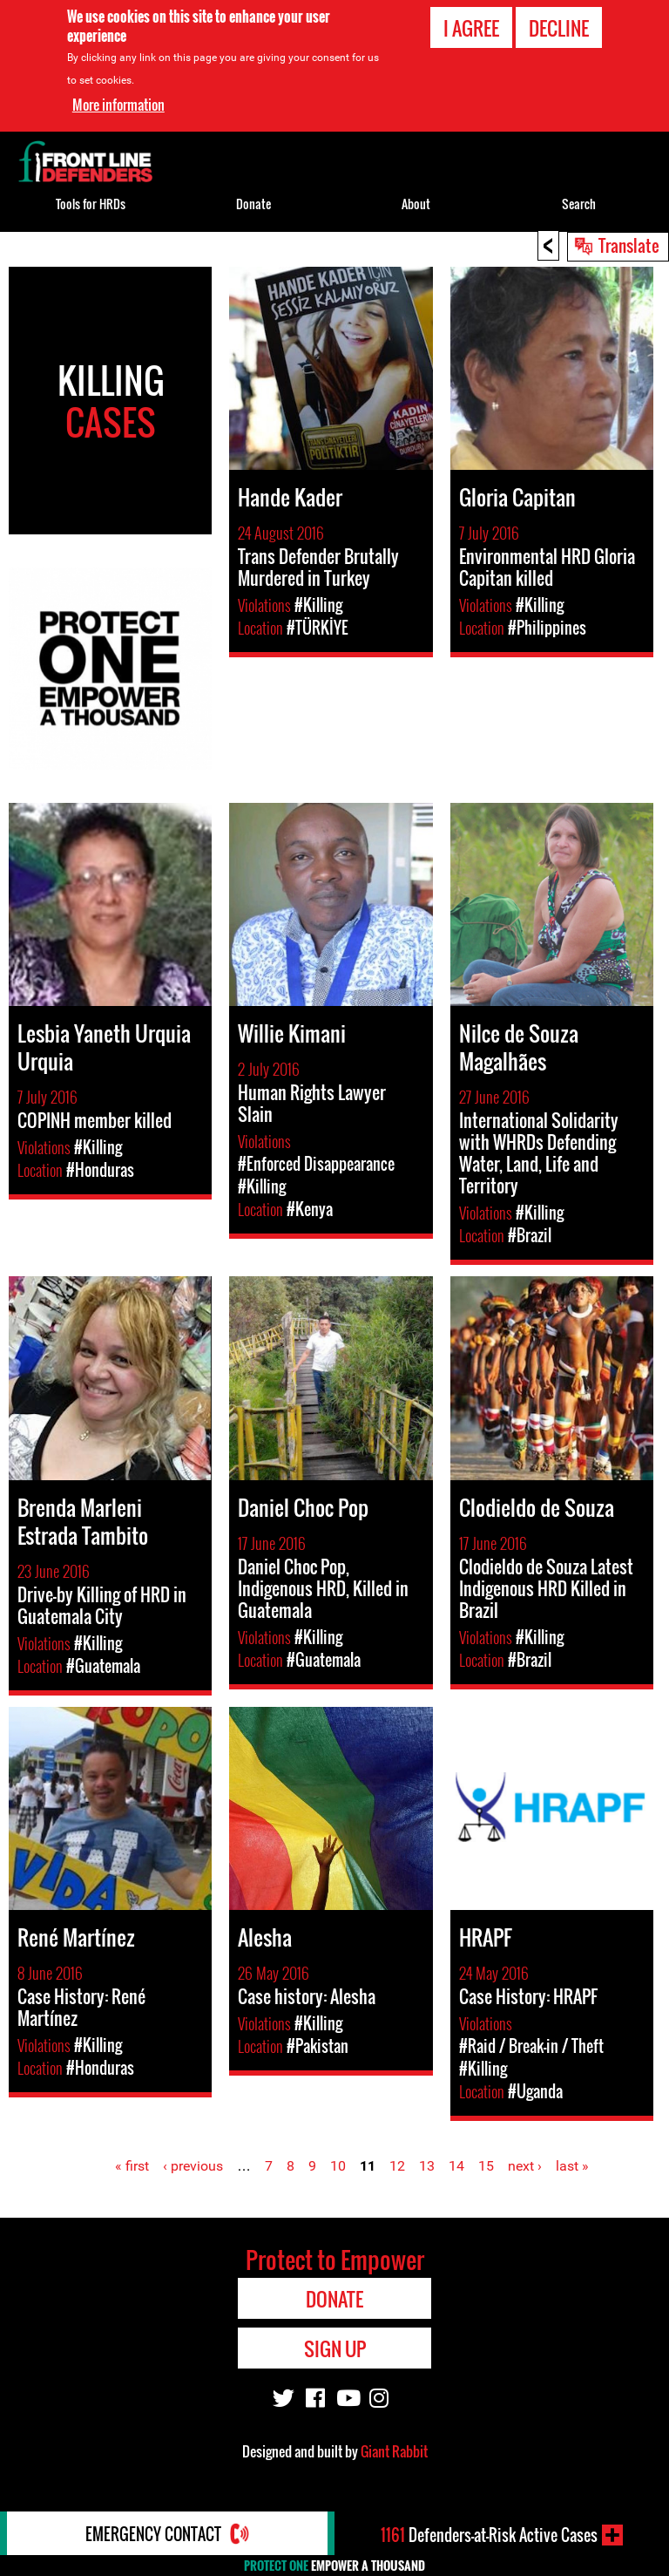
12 (397, 2166)
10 (338, 2166)
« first (132, 2166)
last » (572, 2166)
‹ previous (193, 2166)
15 (486, 2166)
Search (579, 203)
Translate (628, 245)
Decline (559, 23)
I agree (471, 23)
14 (456, 2166)
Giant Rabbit (394, 2451)
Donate (253, 203)
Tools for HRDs (90, 203)
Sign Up (335, 2348)
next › (525, 2166)
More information (118, 100)
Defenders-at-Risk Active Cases (489, 2535)
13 (427, 2166)
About (416, 203)
